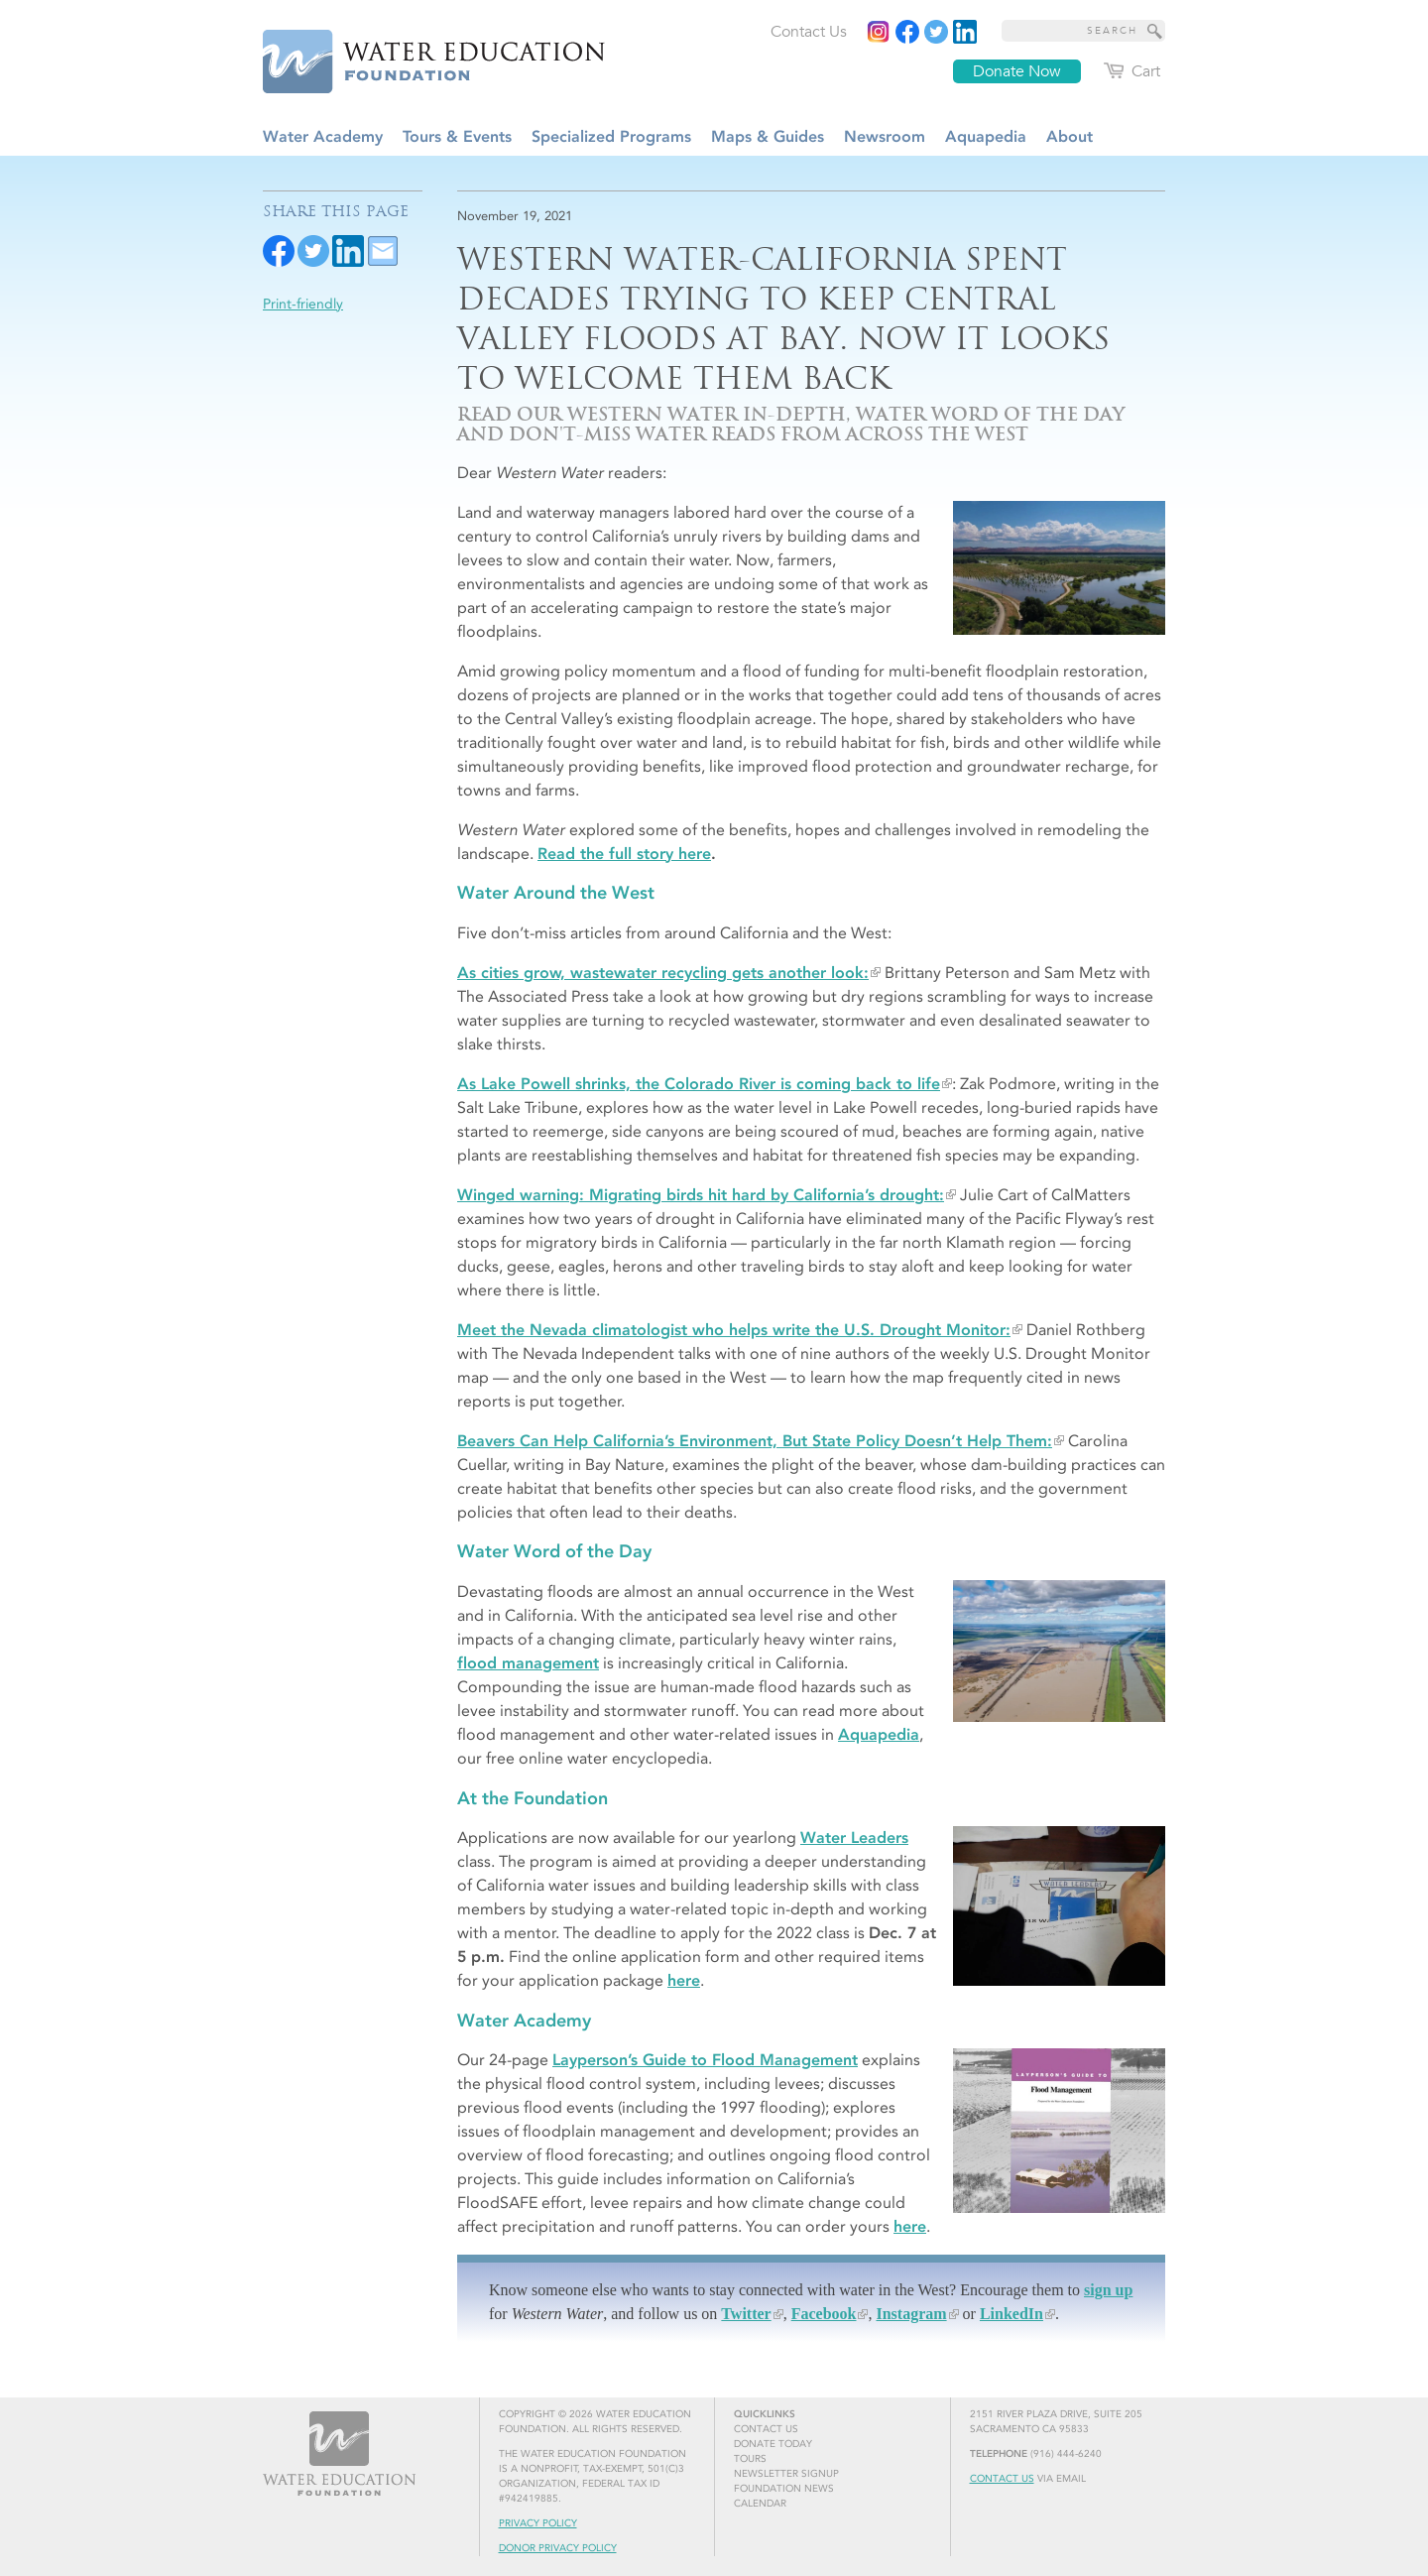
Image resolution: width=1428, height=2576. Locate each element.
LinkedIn (1011, 2313)
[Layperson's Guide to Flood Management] (1059, 2130)
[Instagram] (879, 32)
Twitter (746, 2313)
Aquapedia (878, 1734)
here (683, 1980)
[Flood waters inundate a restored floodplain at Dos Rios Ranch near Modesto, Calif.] (1059, 568)
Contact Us (1002, 2479)
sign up (1108, 2289)
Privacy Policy (538, 2523)
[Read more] (965, 32)
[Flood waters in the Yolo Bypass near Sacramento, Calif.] (1059, 1651)
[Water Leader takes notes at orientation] (1059, 1906)
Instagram (911, 2313)
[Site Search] (1155, 31)
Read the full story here (624, 853)
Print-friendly (303, 304)
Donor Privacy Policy (558, 2548)
